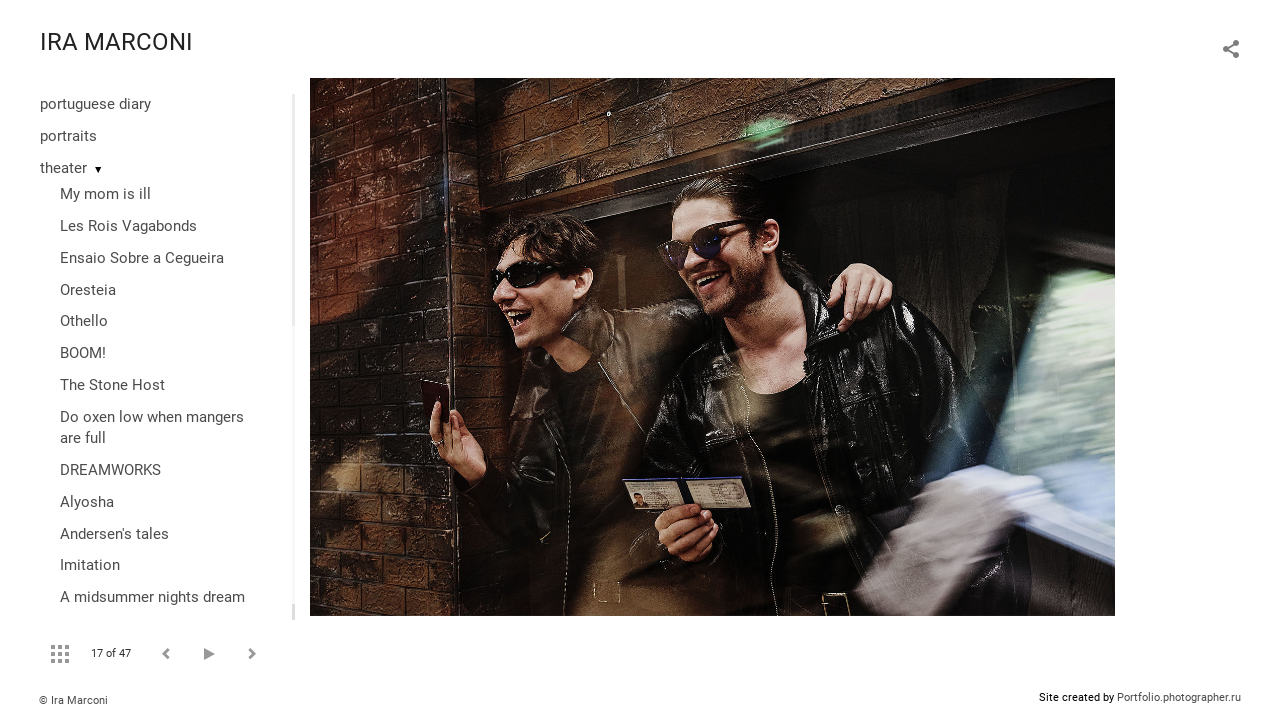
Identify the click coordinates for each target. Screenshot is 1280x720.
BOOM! (83, 353)
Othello (84, 321)
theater (63, 168)
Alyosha (87, 502)
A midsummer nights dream (152, 597)
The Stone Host (112, 385)
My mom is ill (105, 194)
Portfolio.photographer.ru (1179, 697)
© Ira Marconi (73, 700)
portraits (68, 136)
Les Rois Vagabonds (128, 226)
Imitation (90, 565)
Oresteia (88, 290)
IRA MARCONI (116, 42)
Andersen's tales (114, 534)
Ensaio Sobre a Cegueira (142, 258)
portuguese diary (95, 104)
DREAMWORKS (110, 470)
